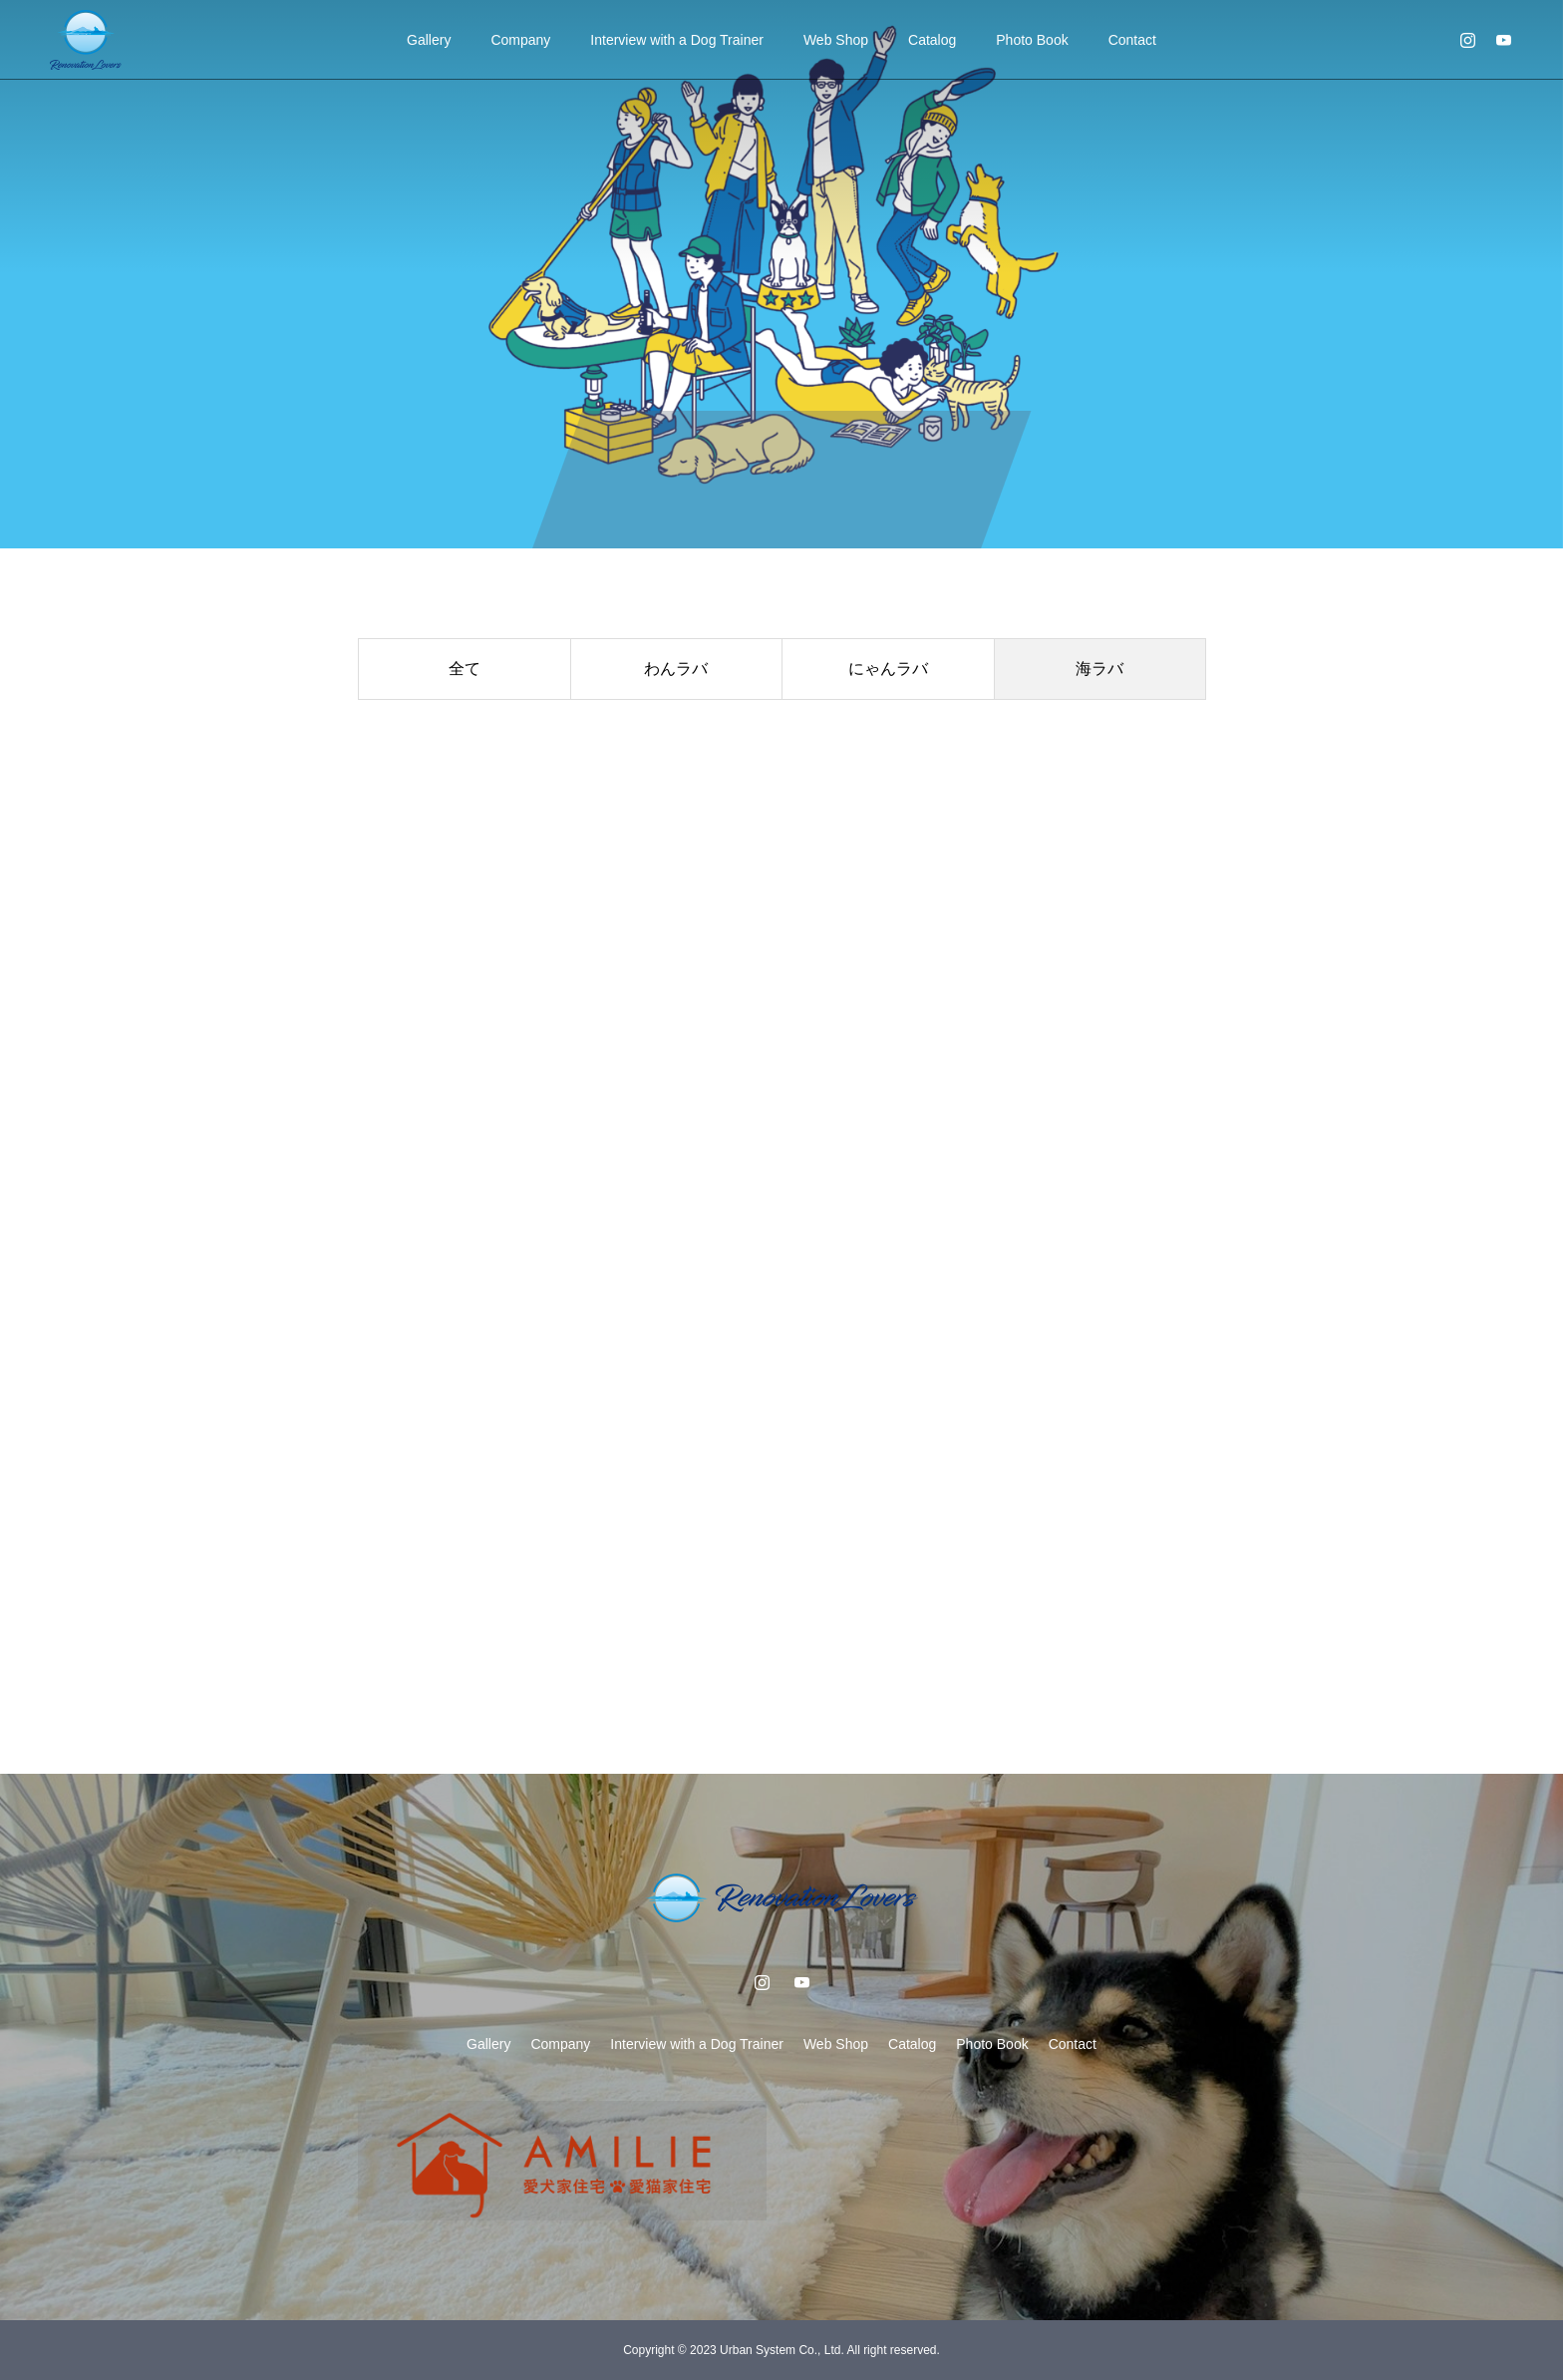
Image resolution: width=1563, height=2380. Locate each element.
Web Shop (835, 40)
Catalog (932, 40)
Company (520, 40)
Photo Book (1032, 40)
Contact (1132, 40)
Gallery (429, 40)
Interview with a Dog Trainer (677, 40)
